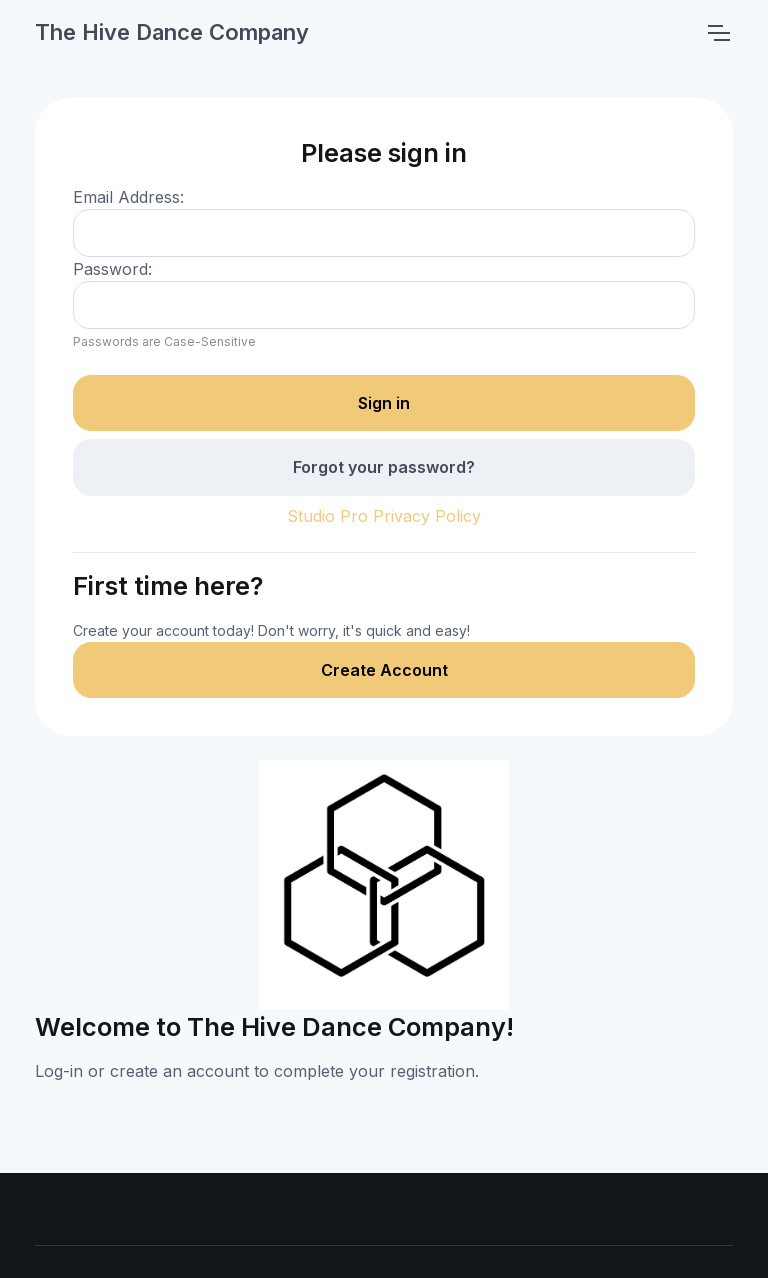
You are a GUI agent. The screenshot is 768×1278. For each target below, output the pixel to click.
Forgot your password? (384, 467)
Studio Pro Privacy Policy (384, 516)
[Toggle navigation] (718, 33)
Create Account (384, 670)
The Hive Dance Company (172, 32)
